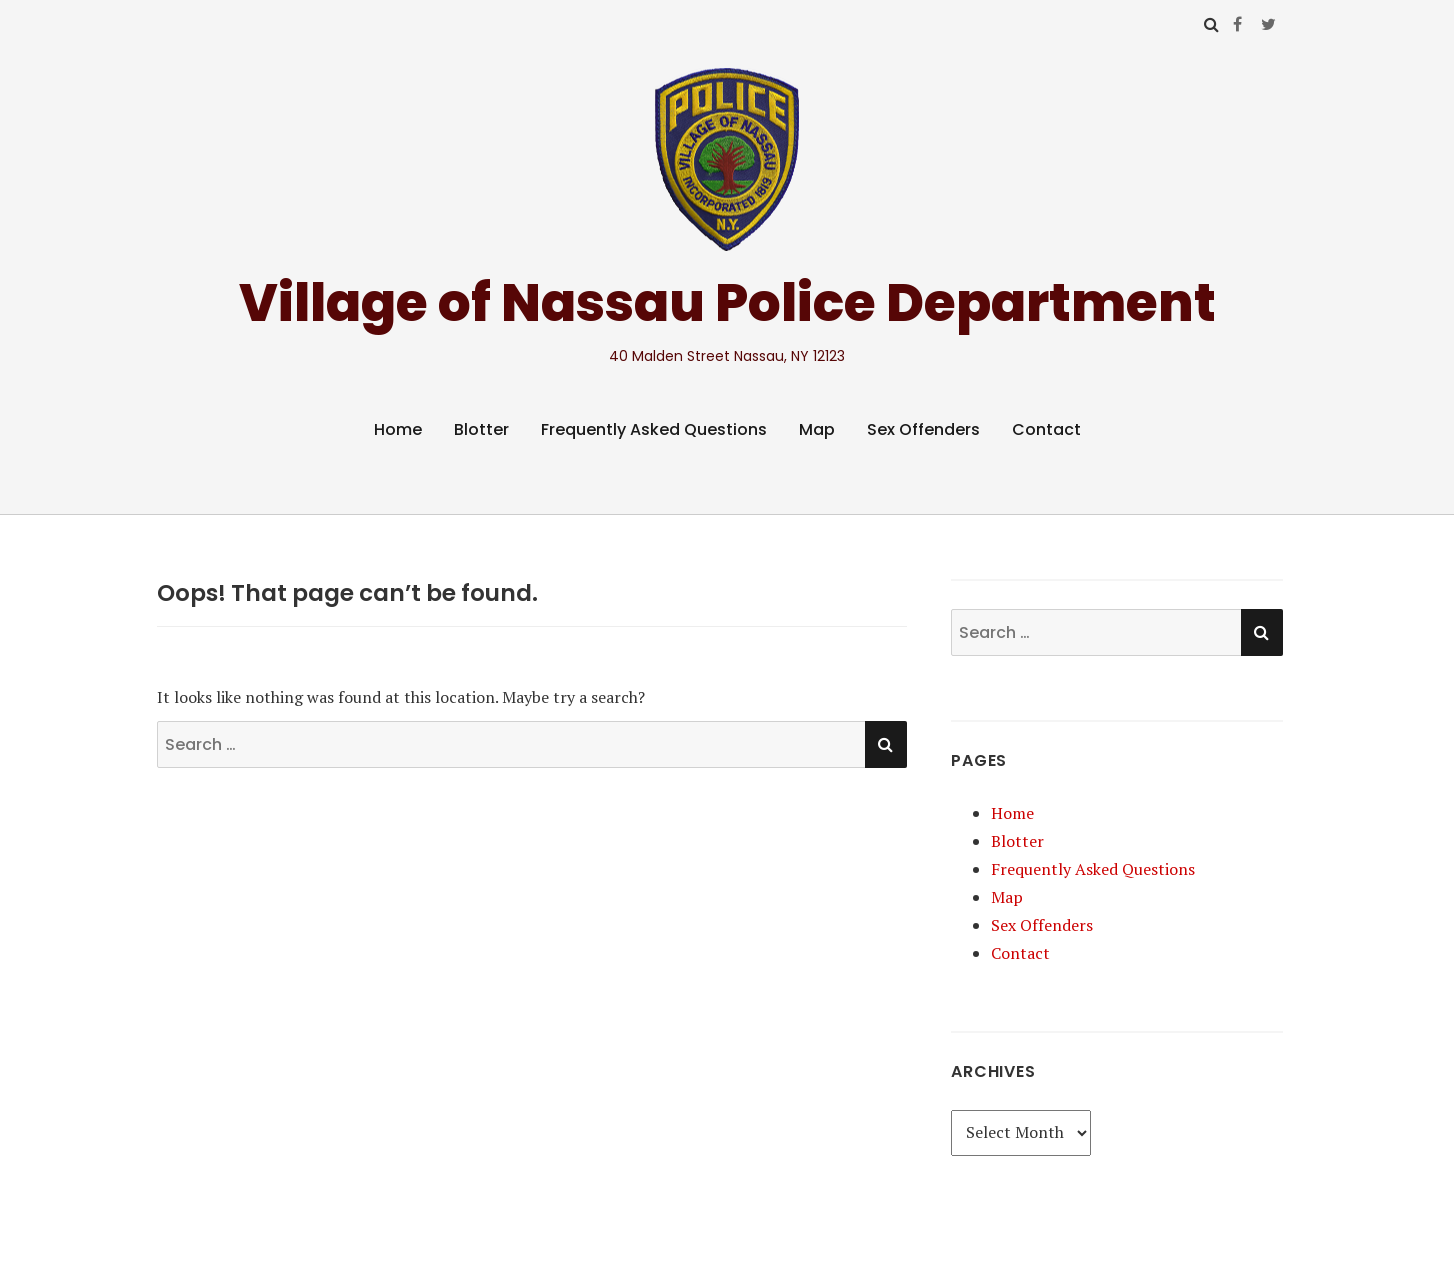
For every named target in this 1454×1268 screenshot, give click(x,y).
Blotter (481, 429)
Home (398, 429)
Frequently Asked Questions (654, 429)
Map (817, 429)
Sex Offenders (923, 429)
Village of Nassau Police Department (727, 302)
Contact (1046, 429)
